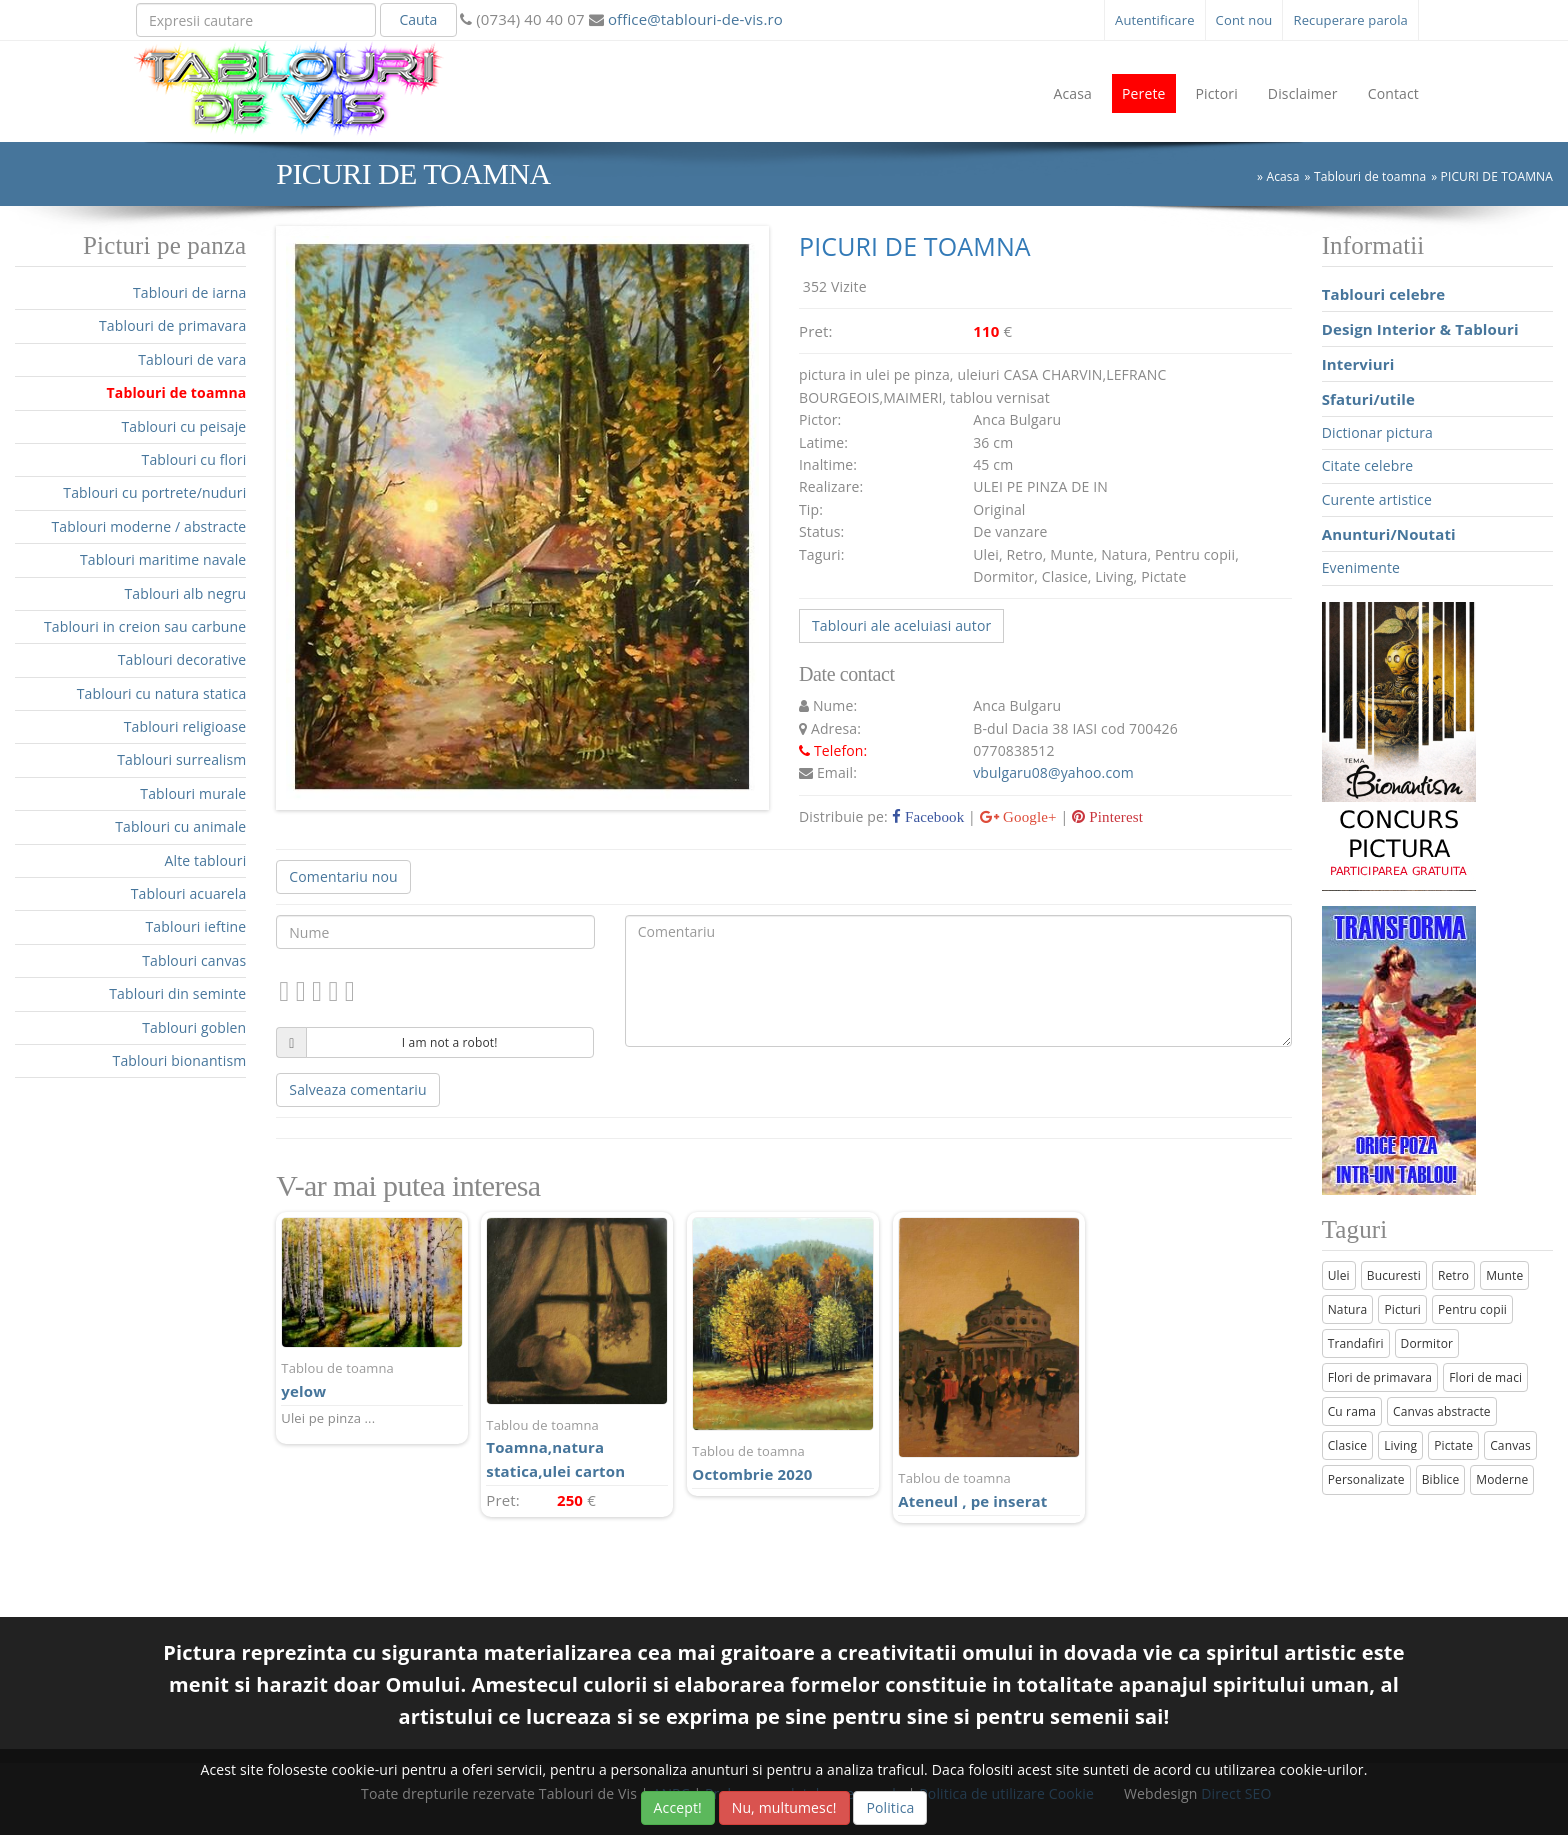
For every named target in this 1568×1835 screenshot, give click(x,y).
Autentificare (1155, 20)
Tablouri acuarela (189, 893)
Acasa (1072, 93)
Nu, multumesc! (784, 1807)
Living (1400, 1445)
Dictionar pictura (1377, 432)
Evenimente (1361, 567)
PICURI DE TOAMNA (1497, 176)
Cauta (418, 19)
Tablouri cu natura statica (162, 693)
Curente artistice (1377, 499)
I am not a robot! (450, 1042)
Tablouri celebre (1384, 294)
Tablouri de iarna (189, 292)
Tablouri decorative (182, 659)
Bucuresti (1394, 1275)
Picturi (1402, 1309)
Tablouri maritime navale (163, 559)
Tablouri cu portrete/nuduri (154, 492)
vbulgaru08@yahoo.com (1053, 772)
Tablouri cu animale (180, 826)
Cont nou (1244, 20)
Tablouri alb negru (185, 593)
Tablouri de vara (192, 359)
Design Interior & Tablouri (1420, 329)
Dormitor (1427, 1343)
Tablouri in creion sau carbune (145, 626)
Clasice (1347, 1445)
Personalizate (1366, 1479)
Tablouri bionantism (180, 1060)
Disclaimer (1303, 93)
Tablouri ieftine (196, 926)
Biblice (1441, 1479)
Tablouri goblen (194, 1027)
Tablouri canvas (194, 960)
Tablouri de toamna (1370, 176)
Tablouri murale (193, 793)
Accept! (678, 1807)
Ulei (1339, 1275)
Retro (1453, 1275)
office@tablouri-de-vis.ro (693, 19)
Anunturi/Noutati (1389, 534)
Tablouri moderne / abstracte (148, 526)
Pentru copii (1472, 1309)
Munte (1504, 1275)
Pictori (1217, 93)
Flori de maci (1485, 1377)
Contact (1393, 93)
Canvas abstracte (1442, 1411)
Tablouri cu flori (194, 459)
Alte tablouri (206, 860)
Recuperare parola (1350, 20)
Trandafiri (1356, 1343)
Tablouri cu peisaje (183, 426)
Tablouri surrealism (181, 759)
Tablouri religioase (185, 726)
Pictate (1453, 1445)
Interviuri (1358, 364)
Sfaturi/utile (1368, 399)
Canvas (1510, 1445)
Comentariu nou (343, 876)
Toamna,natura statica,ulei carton (577, 1448)
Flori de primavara (1380, 1377)
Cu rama (1352, 1411)
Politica (890, 1807)
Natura (1348, 1309)
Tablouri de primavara (172, 325)
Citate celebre (1368, 465)
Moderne (1502, 1479)
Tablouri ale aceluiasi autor (901, 625)
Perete (1144, 93)
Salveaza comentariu (357, 1089)
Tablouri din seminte (177, 993)
